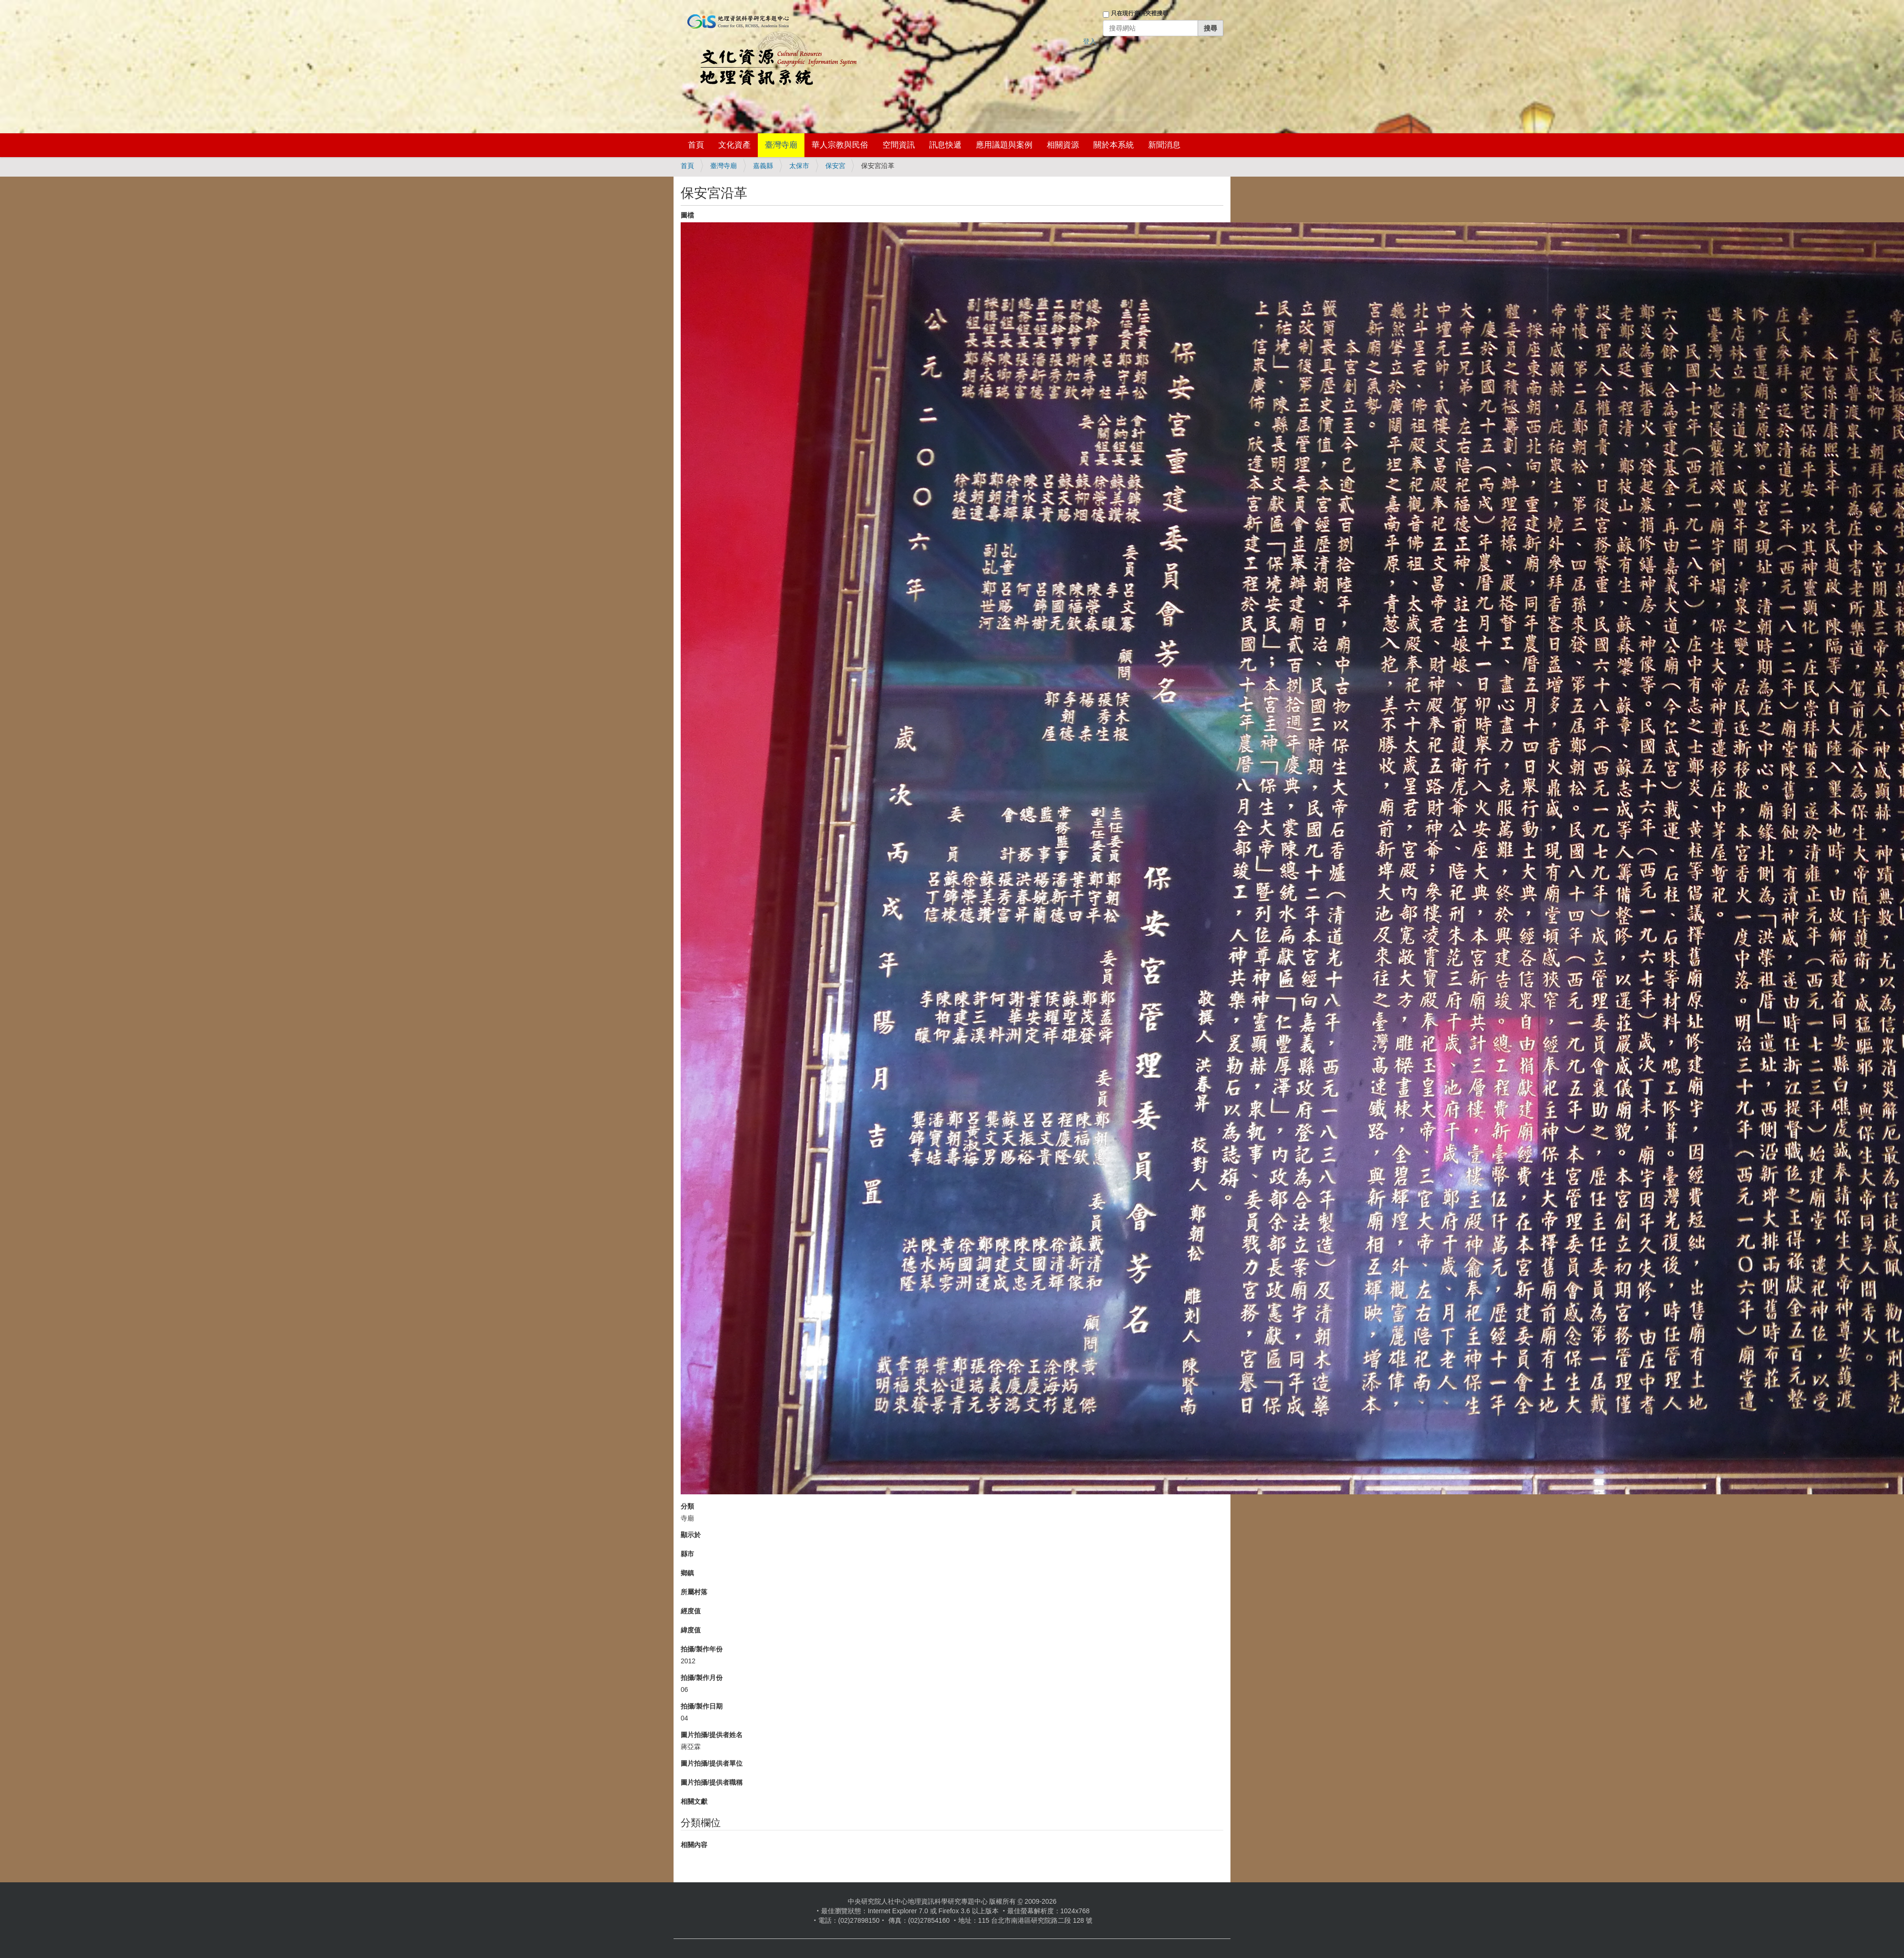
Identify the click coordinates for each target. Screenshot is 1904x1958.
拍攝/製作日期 (702, 1706)
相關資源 (1063, 144)
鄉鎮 (687, 1573)
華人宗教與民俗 (840, 144)
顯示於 (691, 1535)
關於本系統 (1113, 144)
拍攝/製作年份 (702, 1649)
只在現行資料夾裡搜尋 (1139, 13)
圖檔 (687, 215)
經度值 (691, 1611)
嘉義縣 (763, 165)
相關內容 (694, 1845)
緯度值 (691, 1630)
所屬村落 (694, 1592)
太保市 (799, 165)
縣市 (687, 1554)
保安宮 (835, 165)
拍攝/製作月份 (702, 1677)
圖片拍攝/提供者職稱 (712, 1782)
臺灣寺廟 (781, 144)
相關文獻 (694, 1801)
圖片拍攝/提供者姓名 (712, 1735)
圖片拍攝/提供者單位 (712, 1763)
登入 (1089, 41)
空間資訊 (899, 144)
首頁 (696, 144)
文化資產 (734, 144)
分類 (687, 1506)
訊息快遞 (945, 144)
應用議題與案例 (1004, 144)
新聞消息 (1164, 144)
